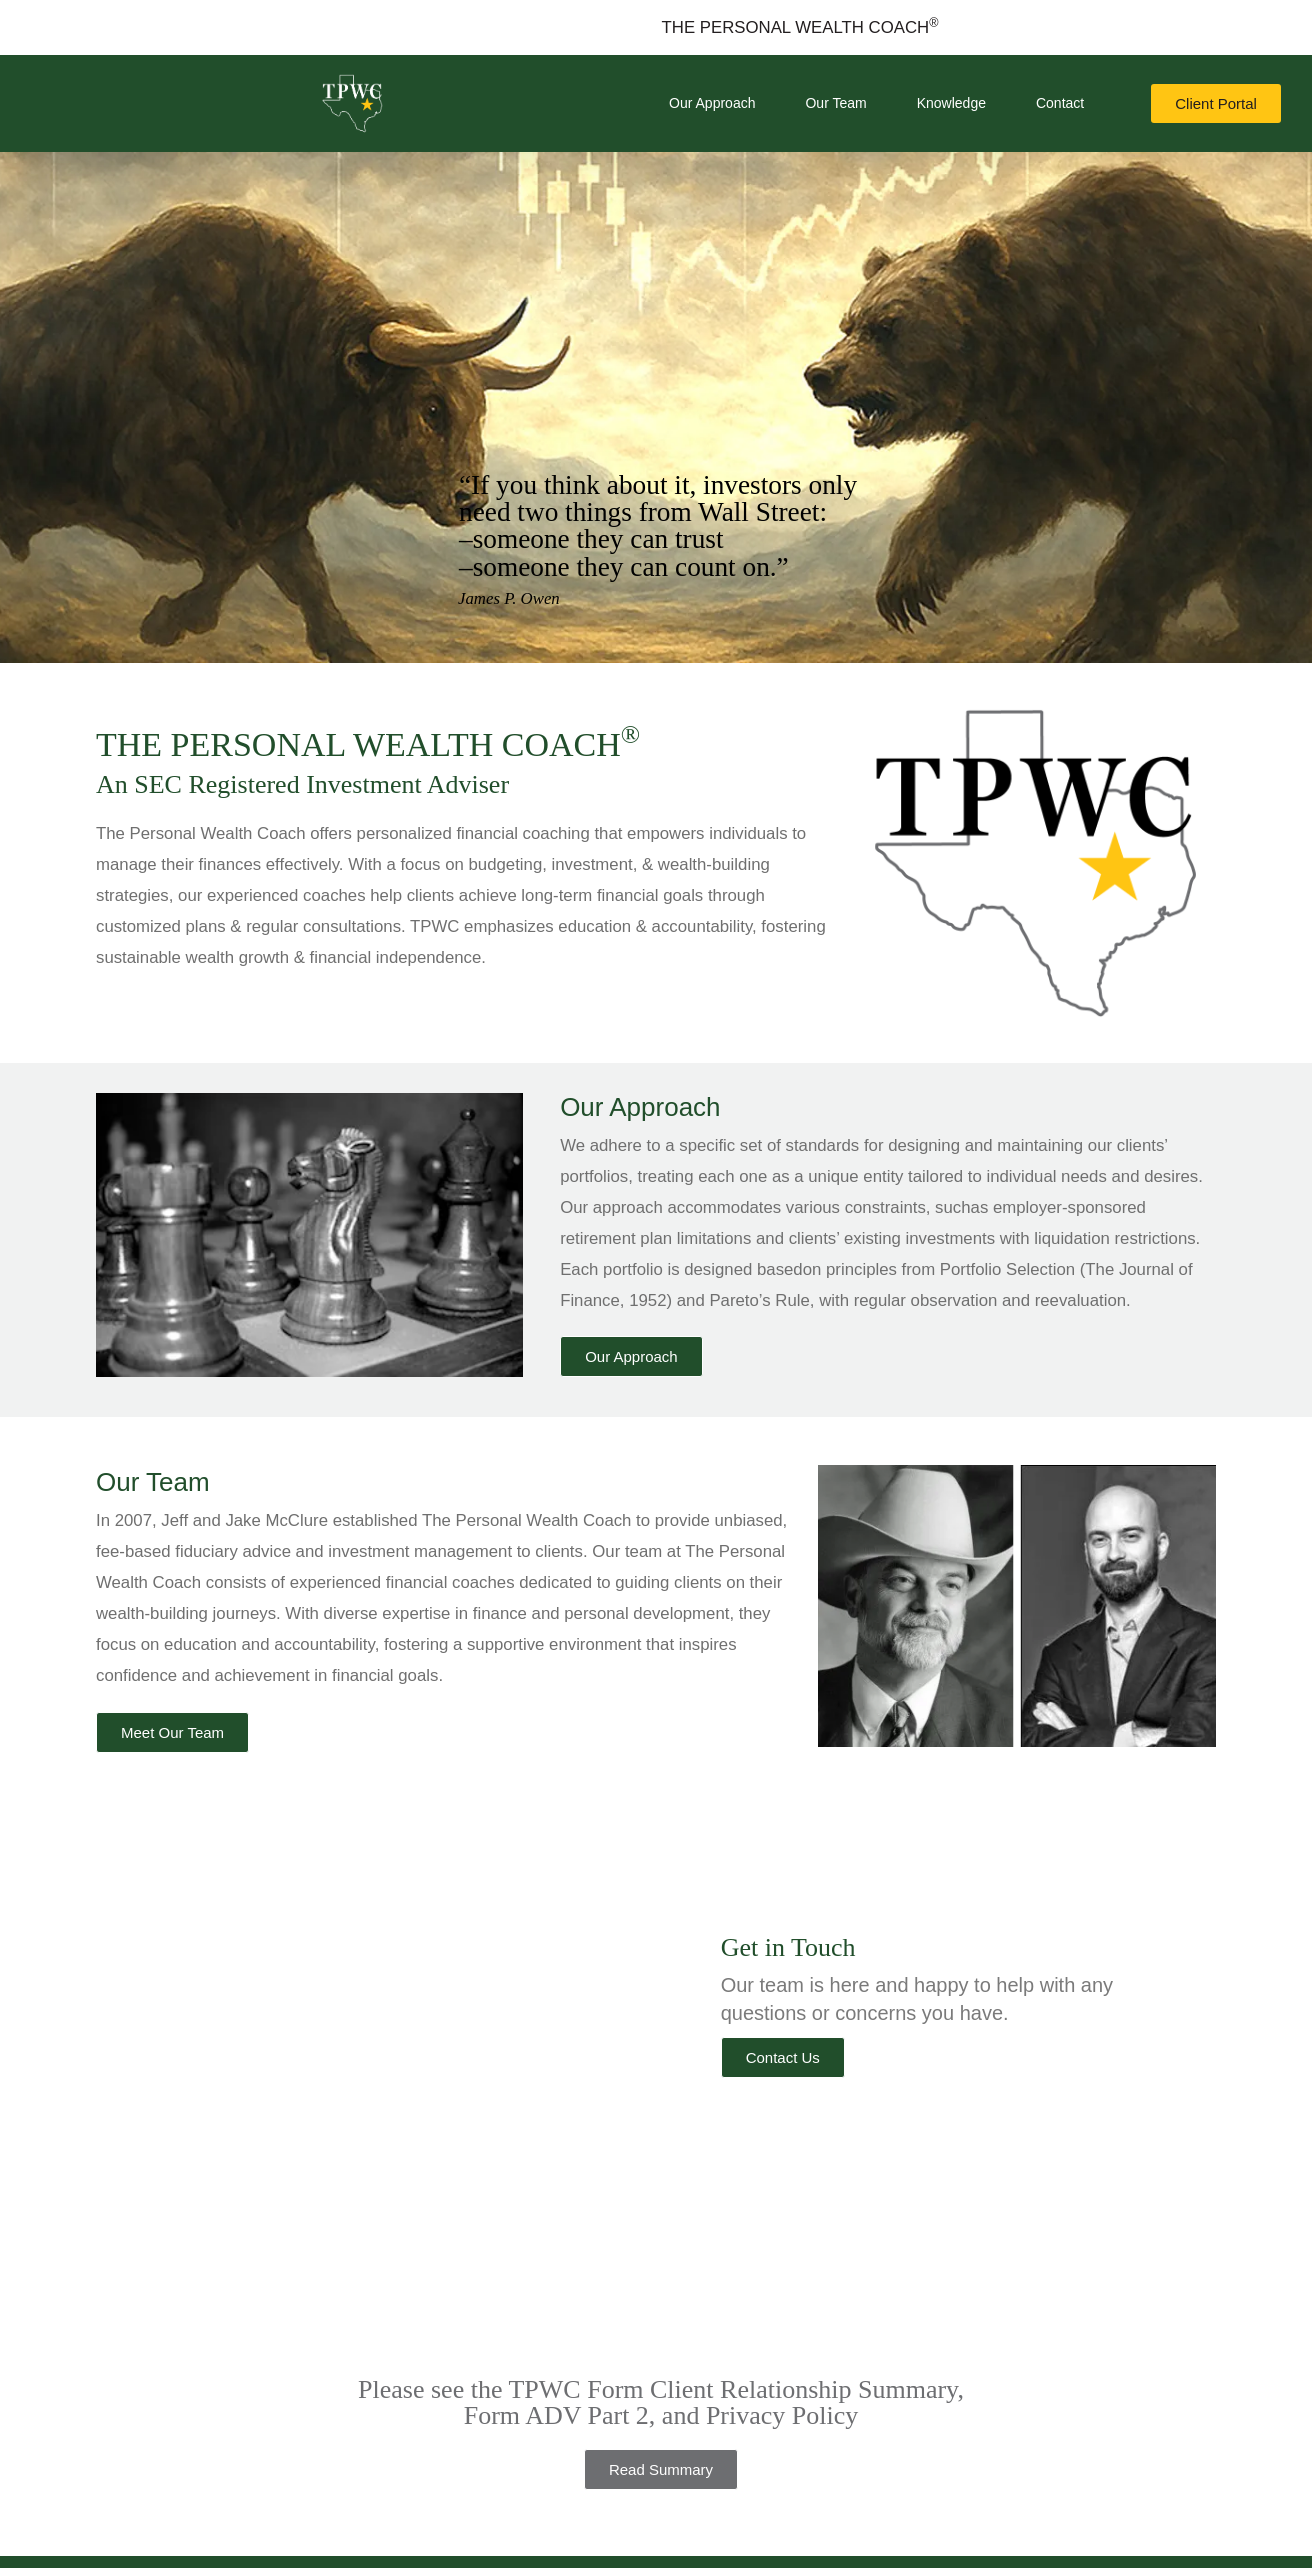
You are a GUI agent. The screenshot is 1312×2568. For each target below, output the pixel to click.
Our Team (835, 103)
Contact (1060, 103)
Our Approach (712, 103)
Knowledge (951, 103)
